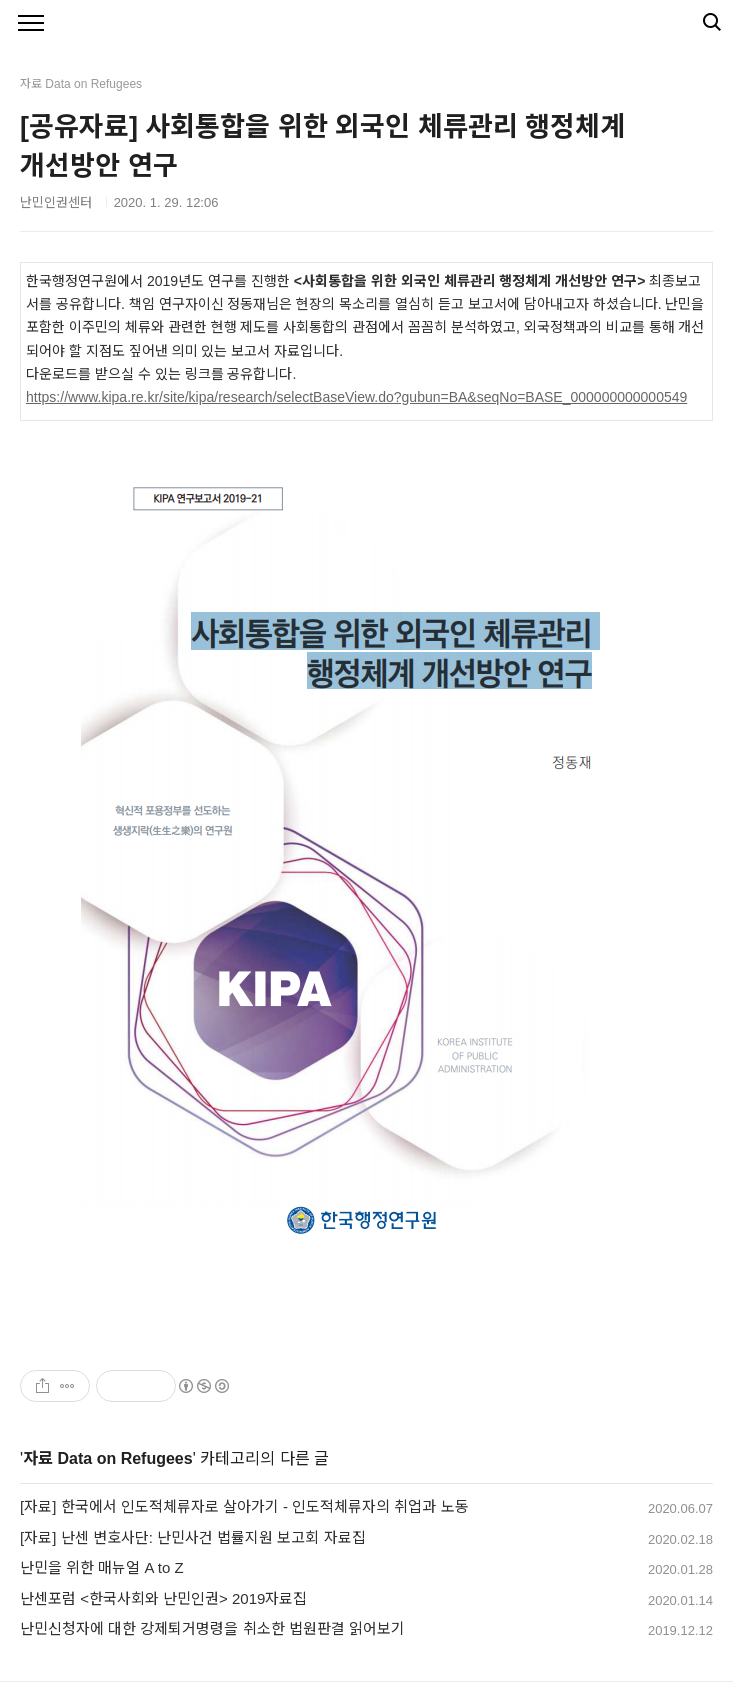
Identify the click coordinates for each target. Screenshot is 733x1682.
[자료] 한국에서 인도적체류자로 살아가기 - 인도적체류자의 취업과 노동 (244, 1506)
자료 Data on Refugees (108, 1458)
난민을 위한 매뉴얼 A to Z (102, 1567)
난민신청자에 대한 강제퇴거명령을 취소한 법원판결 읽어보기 (212, 1628)
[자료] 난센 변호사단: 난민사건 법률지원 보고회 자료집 (193, 1537)
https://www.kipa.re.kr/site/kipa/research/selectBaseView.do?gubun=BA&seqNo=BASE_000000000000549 (356, 397)
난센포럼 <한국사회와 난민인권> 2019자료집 (163, 1598)
